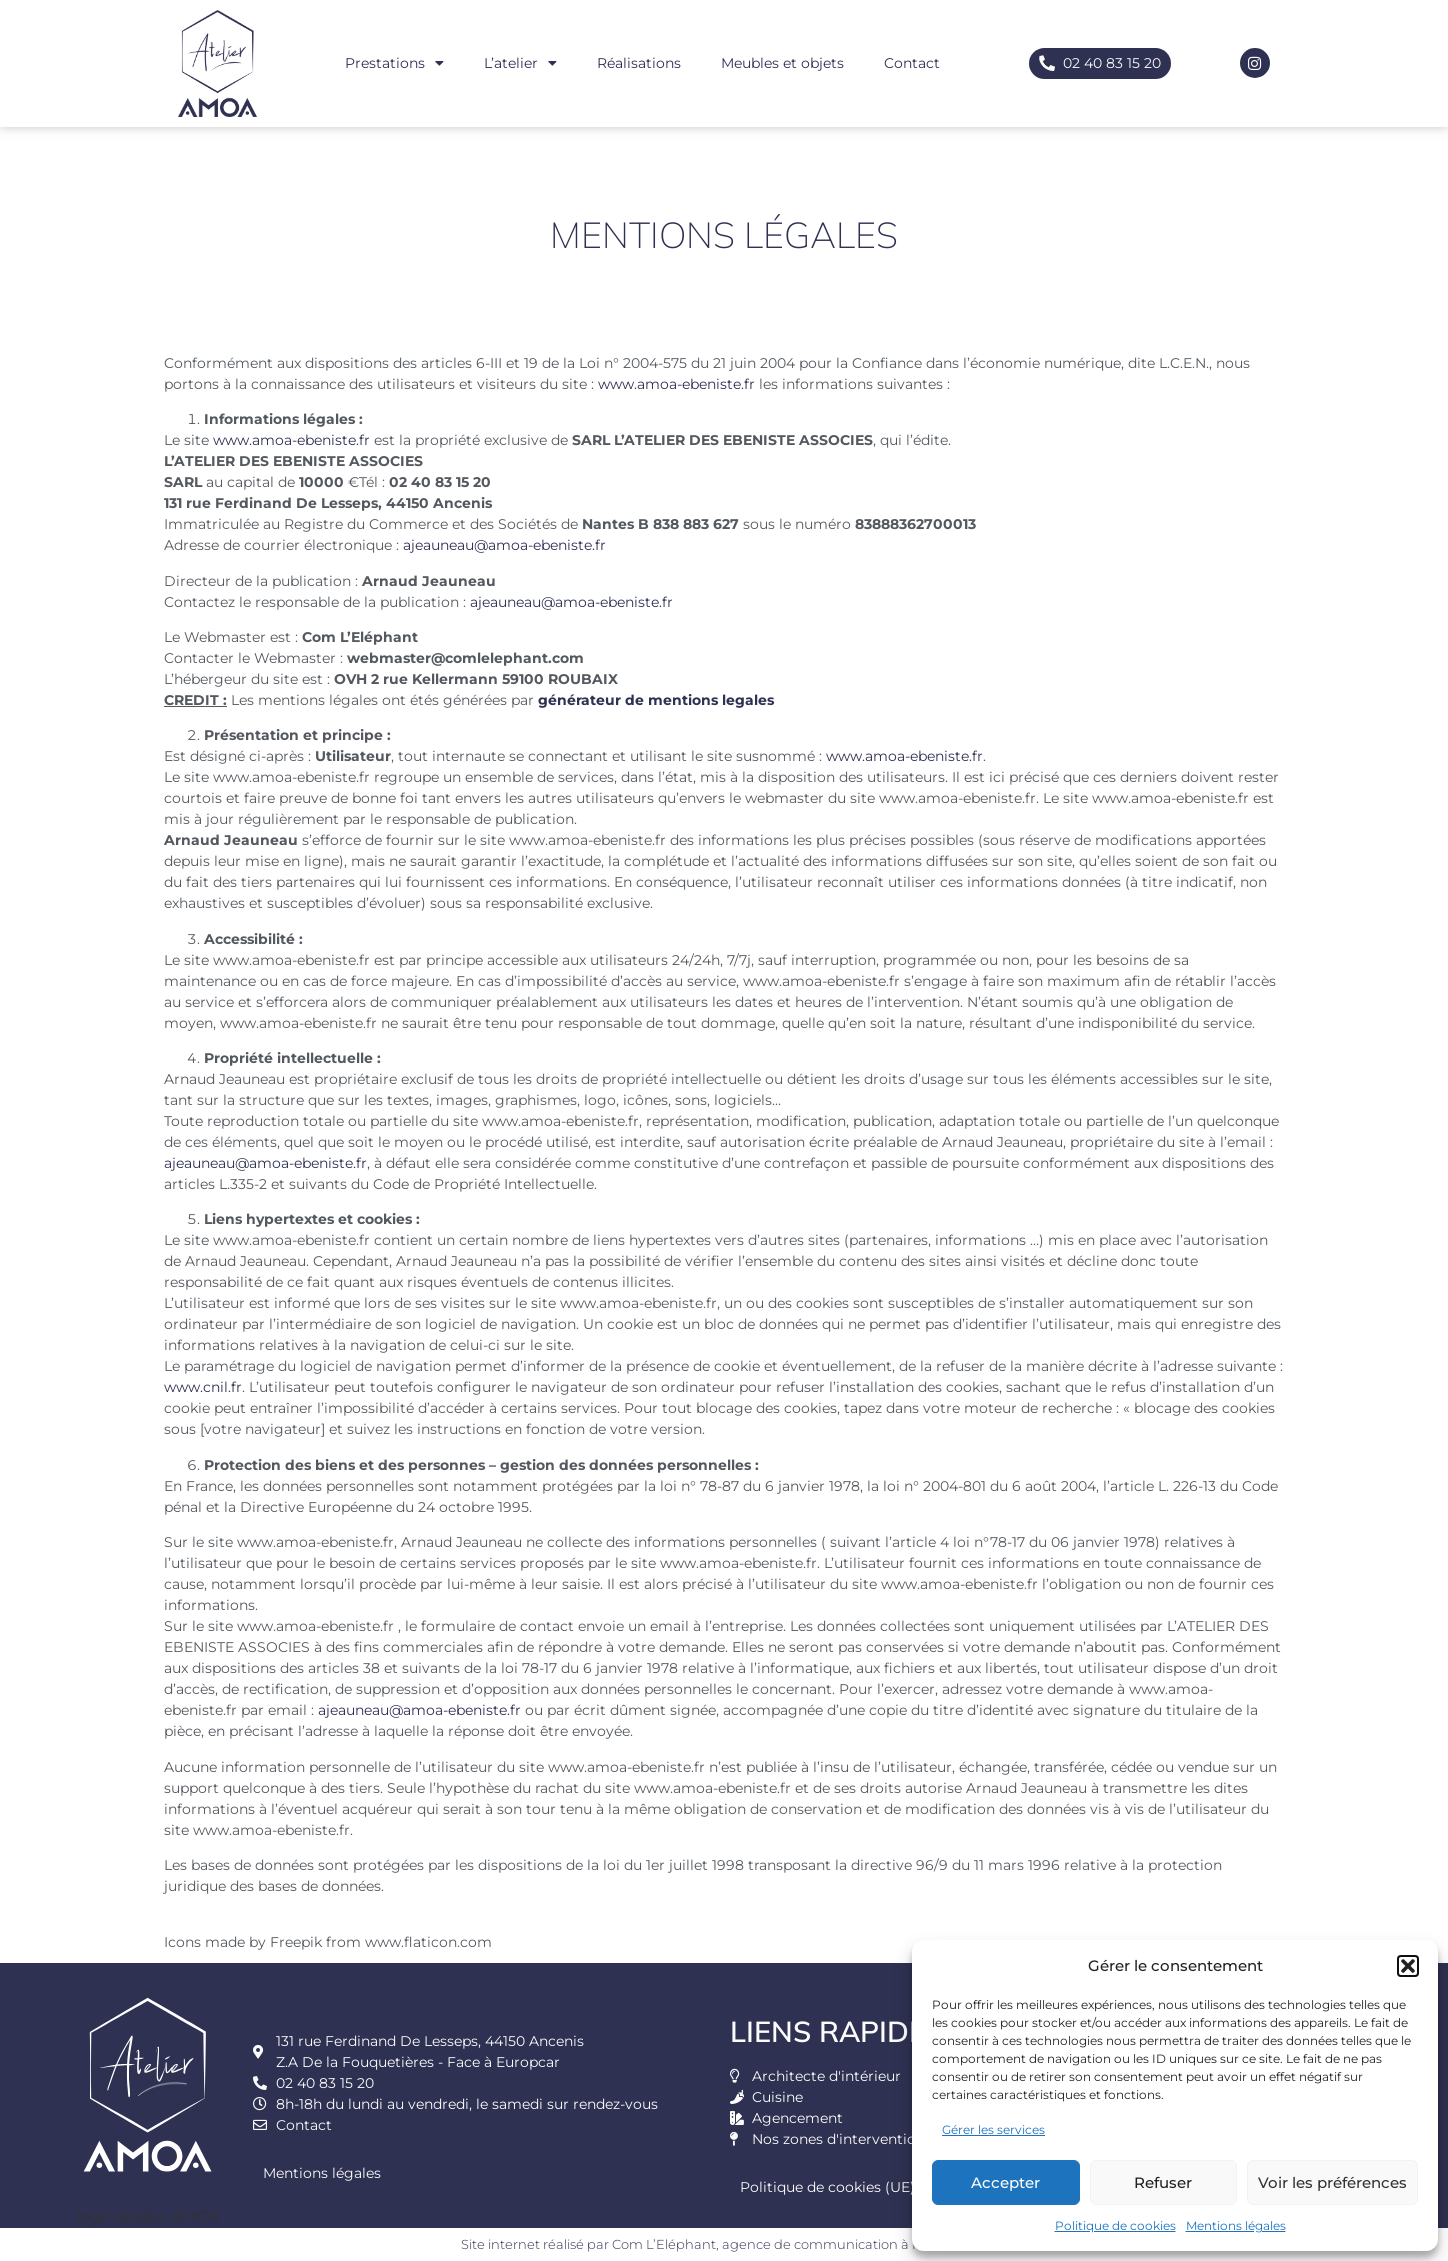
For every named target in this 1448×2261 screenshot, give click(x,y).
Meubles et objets (782, 63)
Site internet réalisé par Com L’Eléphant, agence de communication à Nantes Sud (724, 2244)
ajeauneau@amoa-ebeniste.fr (504, 545)
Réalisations (639, 63)
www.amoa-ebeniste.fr (676, 384)
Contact (912, 63)
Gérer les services (993, 2129)
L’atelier (520, 63)
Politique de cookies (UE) (827, 2187)
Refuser (1163, 2182)
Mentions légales (1236, 2225)
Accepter (1005, 2182)
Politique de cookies (1115, 2225)
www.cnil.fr (203, 1387)
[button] (1408, 1966)
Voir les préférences (1332, 2182)
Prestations (394, 63)
